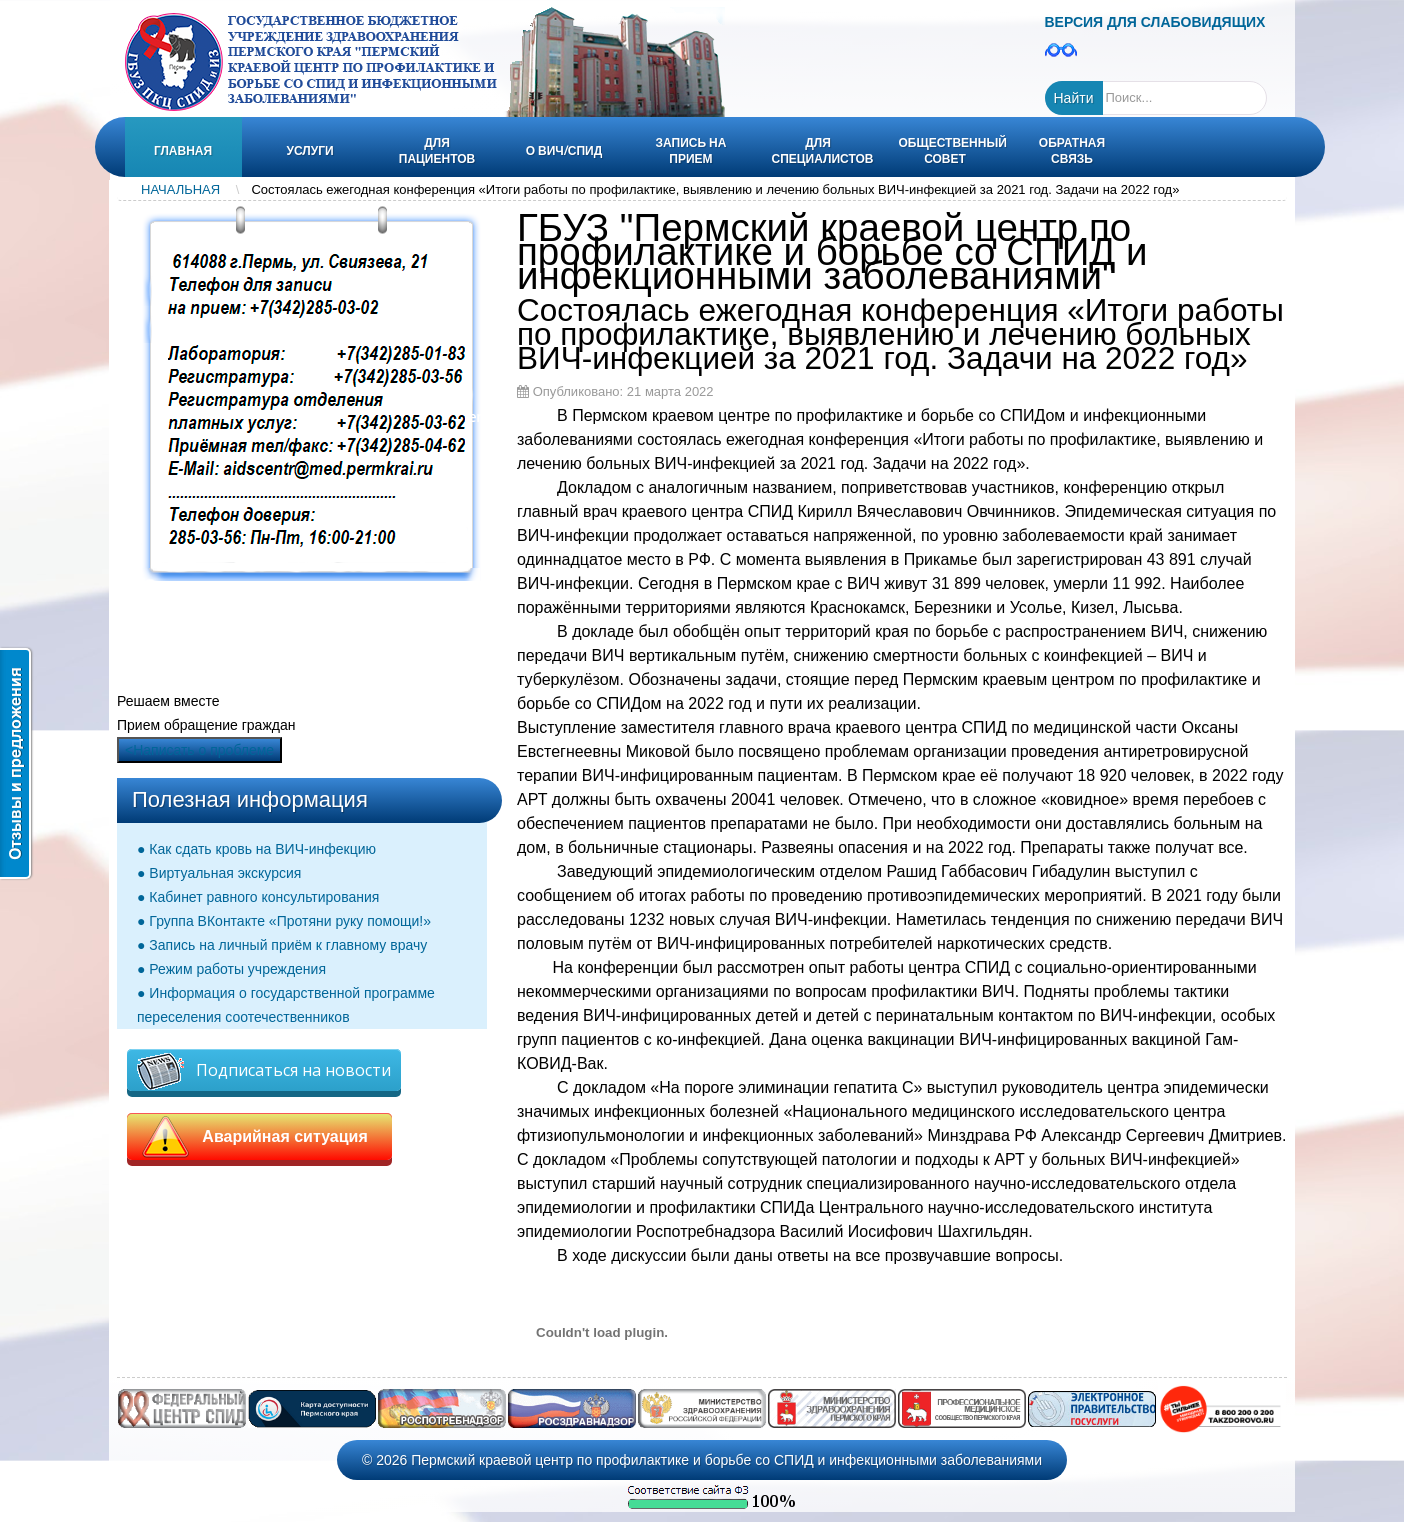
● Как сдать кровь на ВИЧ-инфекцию (256, 849)
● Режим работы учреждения (231, 969)
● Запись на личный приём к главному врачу (282, 945)
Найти (1074, 98)
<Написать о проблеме (199, 750)
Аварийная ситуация (259, 1137)
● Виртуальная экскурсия (219, 873)
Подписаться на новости (264, 1071)
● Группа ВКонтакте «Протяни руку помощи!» (284, 921)
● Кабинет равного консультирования (258, 897)
